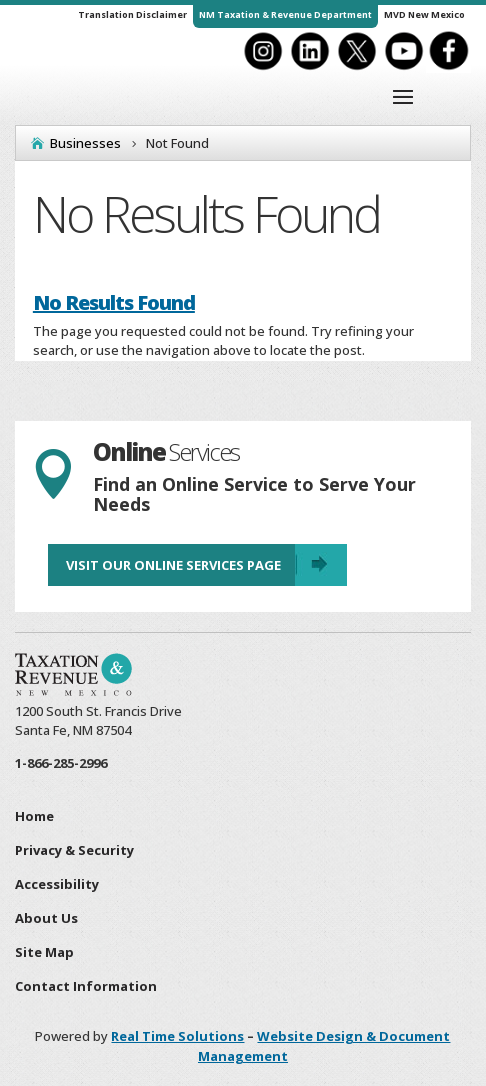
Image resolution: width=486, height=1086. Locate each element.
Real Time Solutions (177, 1036)
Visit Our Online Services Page (173, 565)
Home (34, 816)
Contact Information (86, 986)
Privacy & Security (74, 850)
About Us (46, 918)
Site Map (44, 952)
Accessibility (57, 884)
